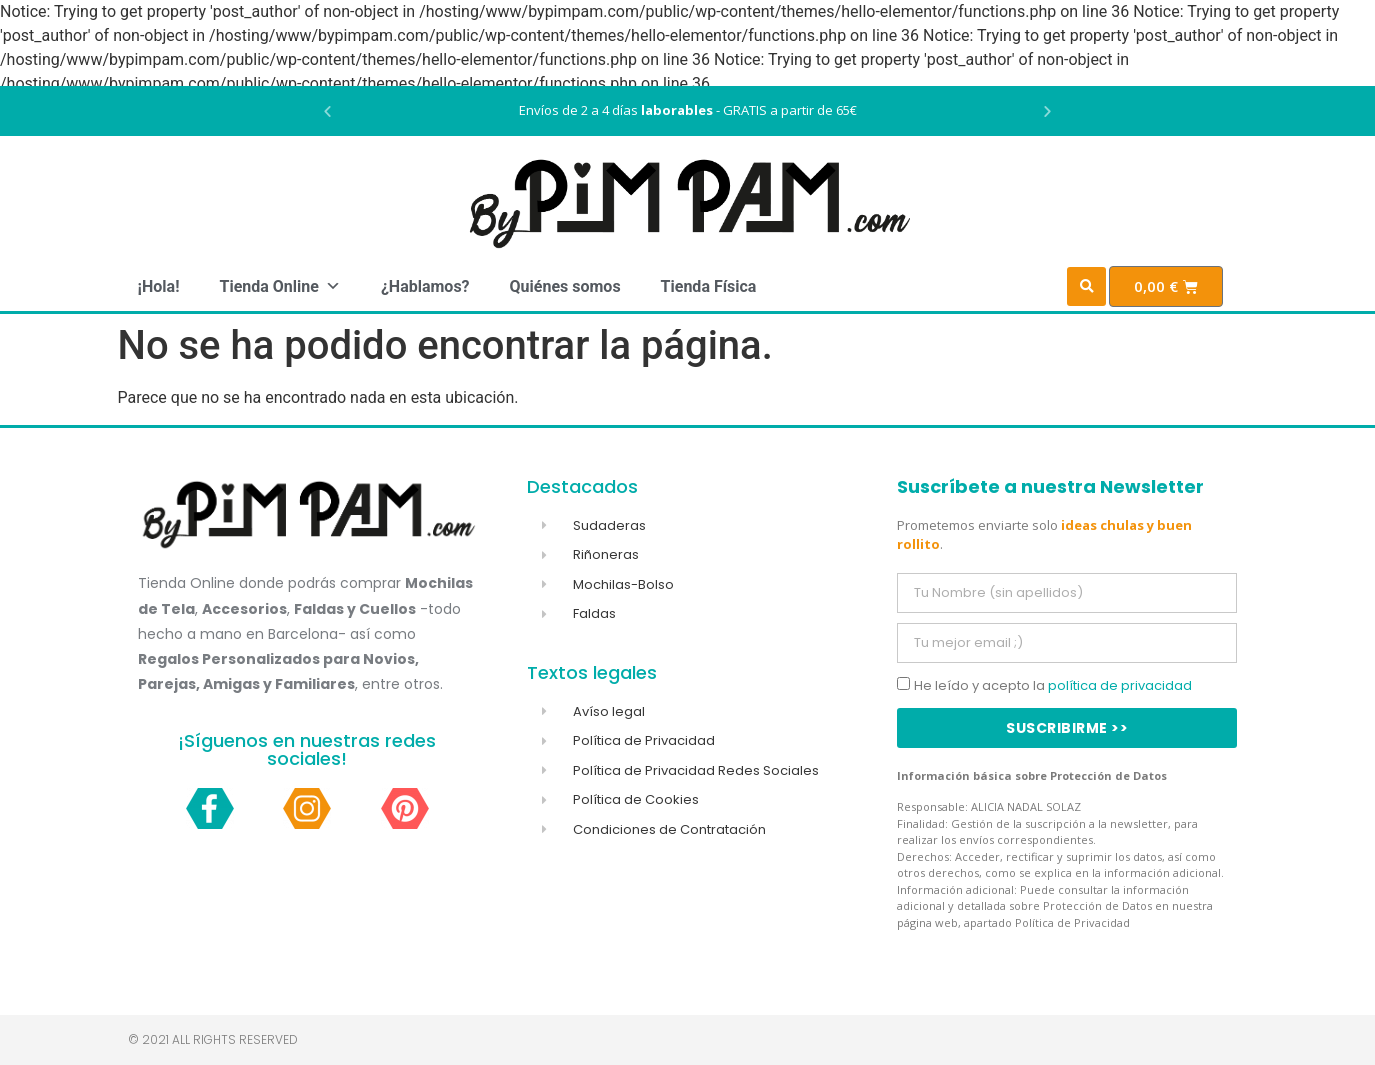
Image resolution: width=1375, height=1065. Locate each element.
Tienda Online (279, 286)
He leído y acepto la (1053, 685)
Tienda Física (709, 286)
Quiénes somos (565, 286)
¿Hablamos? (425, 286)
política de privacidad (1120, 685)
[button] (327, 111)
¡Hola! (159, 286)
